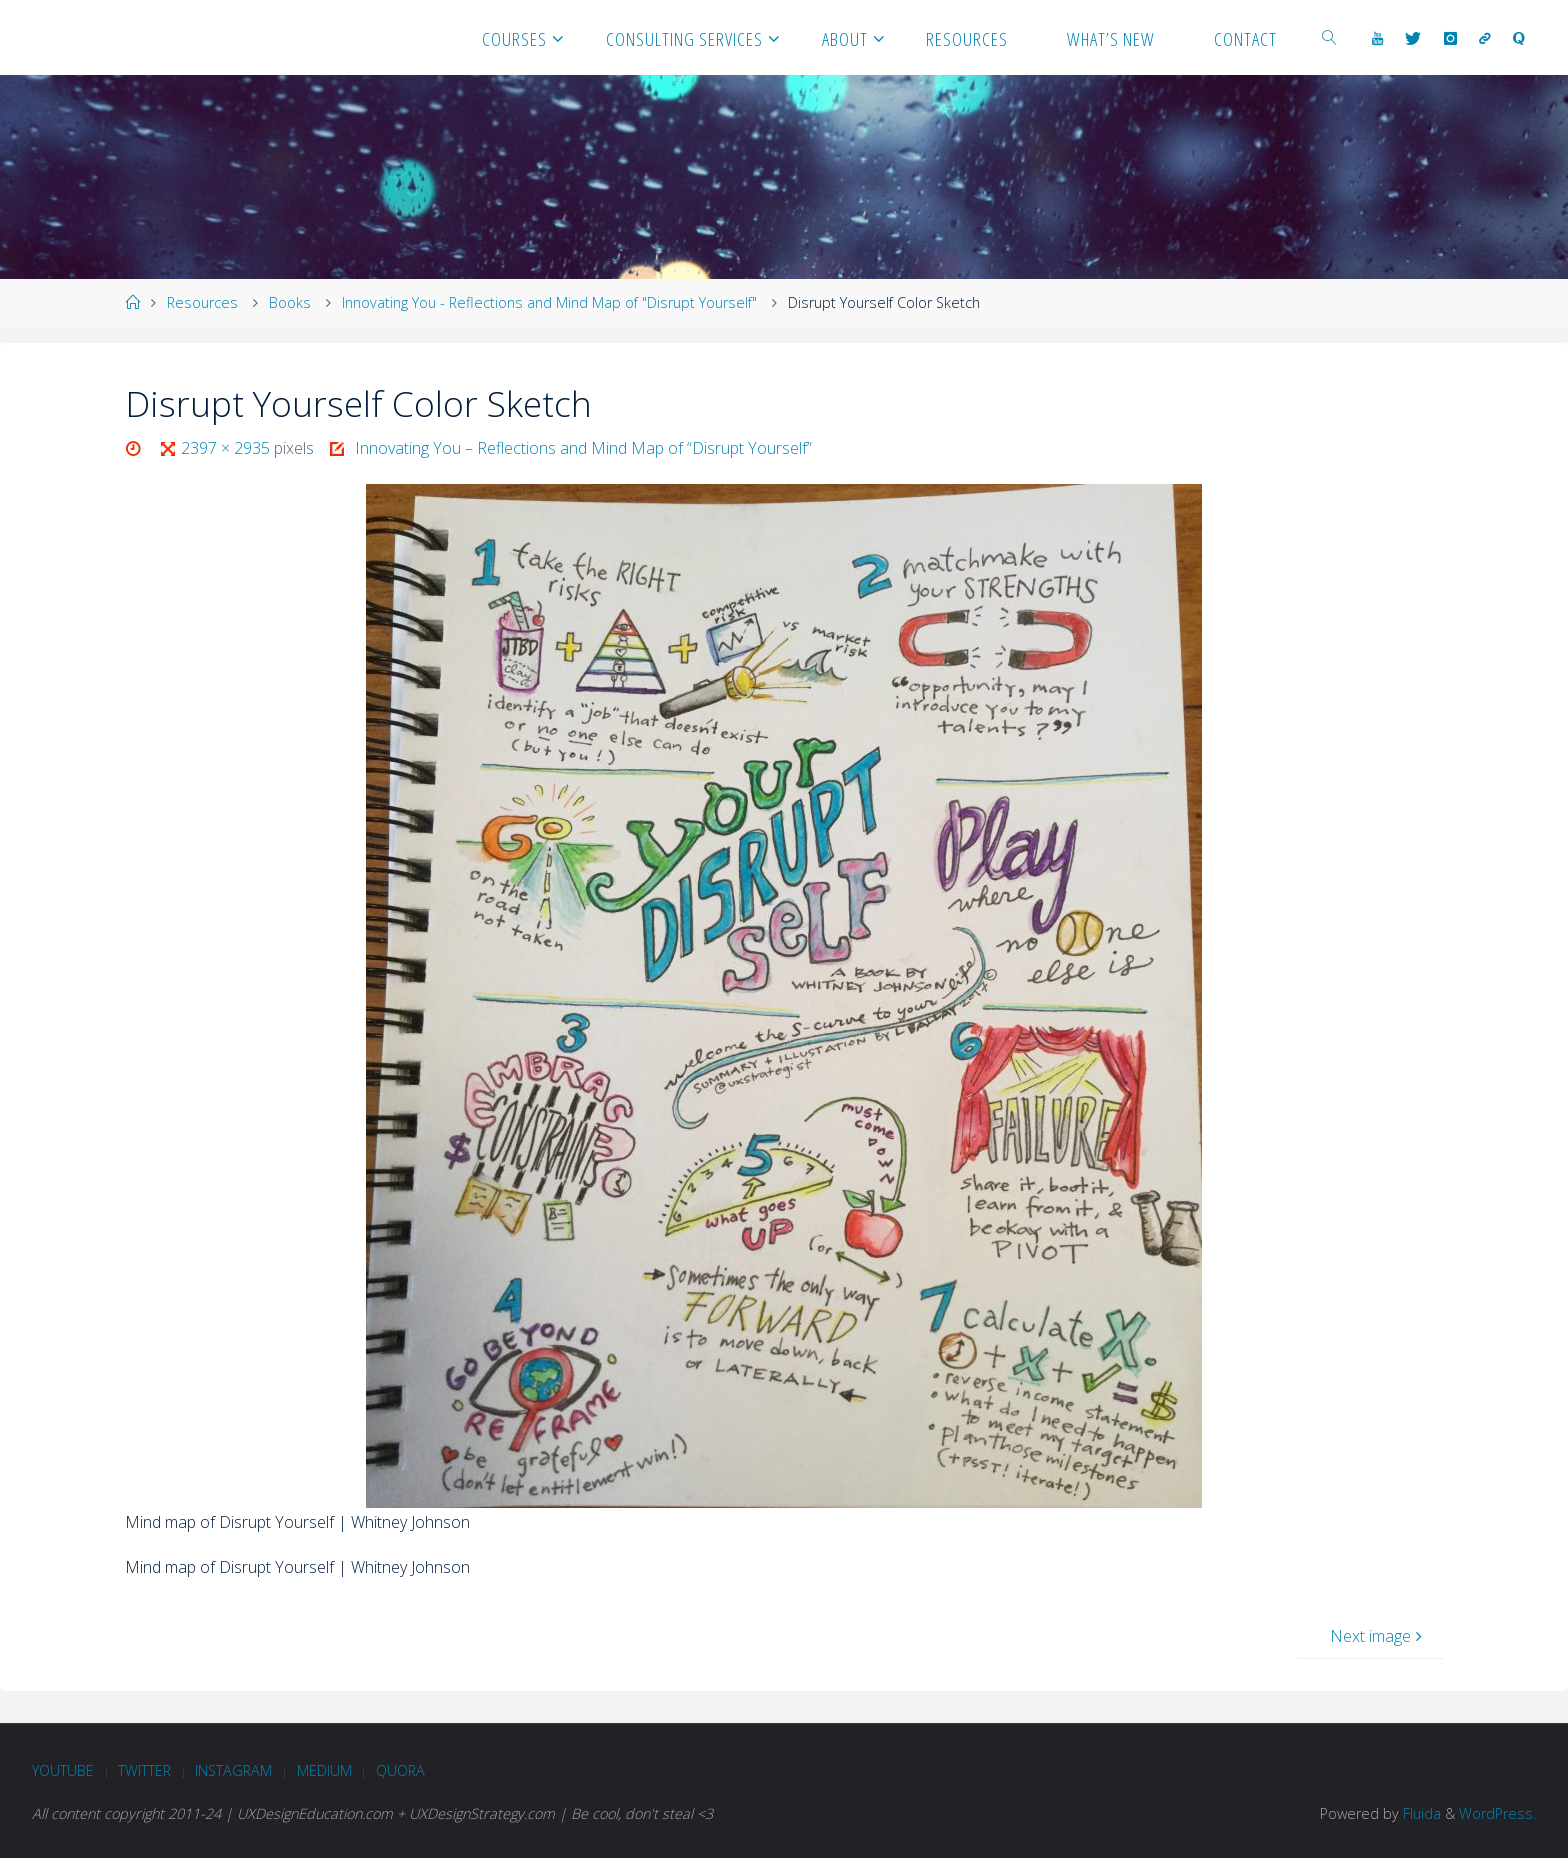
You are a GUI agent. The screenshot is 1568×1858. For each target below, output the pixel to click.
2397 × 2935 (227, 448)
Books (290, 302)
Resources (202, 302)
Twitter (144, 1770)
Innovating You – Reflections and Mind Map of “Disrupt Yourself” (583, 448)
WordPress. (1497, 1813)
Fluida (1420, 1813)
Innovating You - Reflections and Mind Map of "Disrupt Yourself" (549, 302)
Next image (1378, 1636)
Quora (400, 1770)
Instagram (233, 1770)
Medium (324, 1770)
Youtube (63, 1770)
